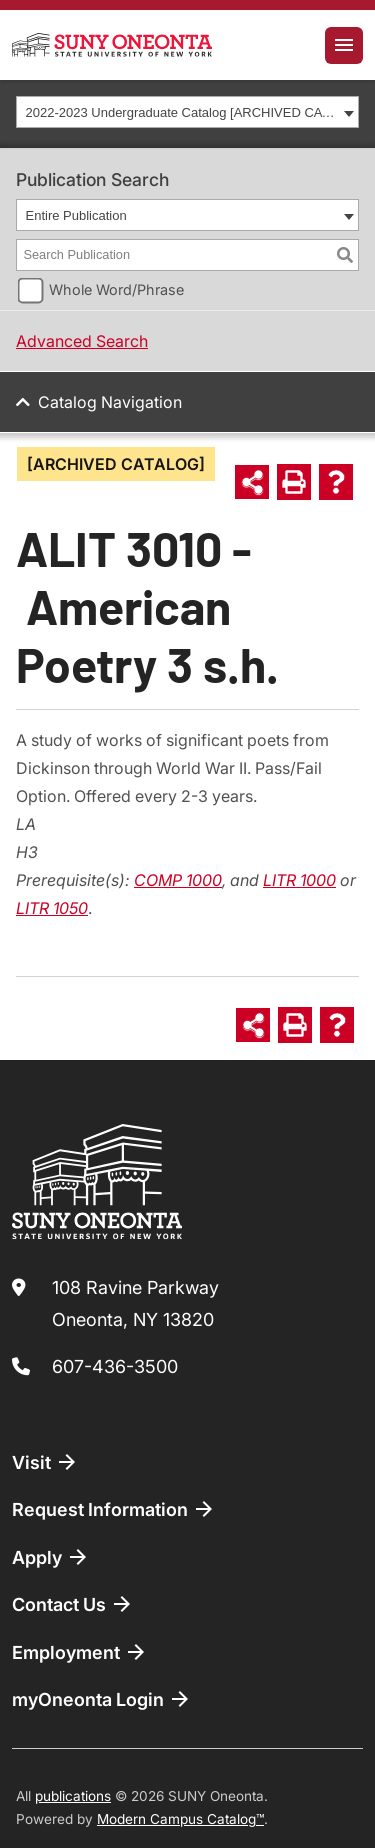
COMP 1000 (178, 880)
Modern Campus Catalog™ (180, 1819)
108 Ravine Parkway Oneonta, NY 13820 (135, 1303)
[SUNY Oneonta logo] (112, 45)
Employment (80, 1652)
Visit (45, 1462)
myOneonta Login (102, 1699)
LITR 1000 (299, 880)
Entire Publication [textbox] (76, 215)
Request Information (114, 1509)
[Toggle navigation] (344, 45)
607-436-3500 (115, 1366)
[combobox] (187, 112)
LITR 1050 (52, 908)
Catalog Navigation (110, 402)
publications (73, 1796)
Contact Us (73, 1604)
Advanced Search (82, 341)
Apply (51, 1557)
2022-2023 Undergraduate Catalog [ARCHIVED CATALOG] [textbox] (182, 112)
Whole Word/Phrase (116, 289)
